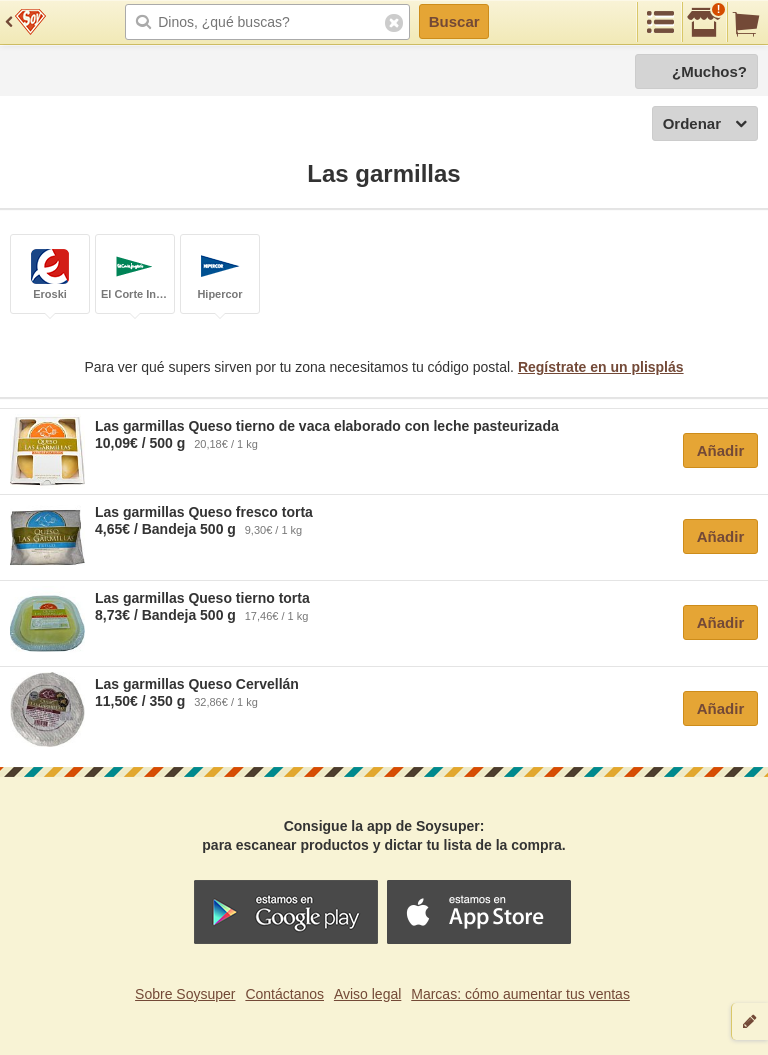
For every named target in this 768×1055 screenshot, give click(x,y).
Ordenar (705, 124)
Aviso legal (367, 994)
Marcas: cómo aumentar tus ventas (520, 994)
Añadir (721, 450)
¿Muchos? (709, 71)
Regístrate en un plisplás (601, 367)
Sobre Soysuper (185, 994)
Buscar (454, 21)
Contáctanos (284, 994)
